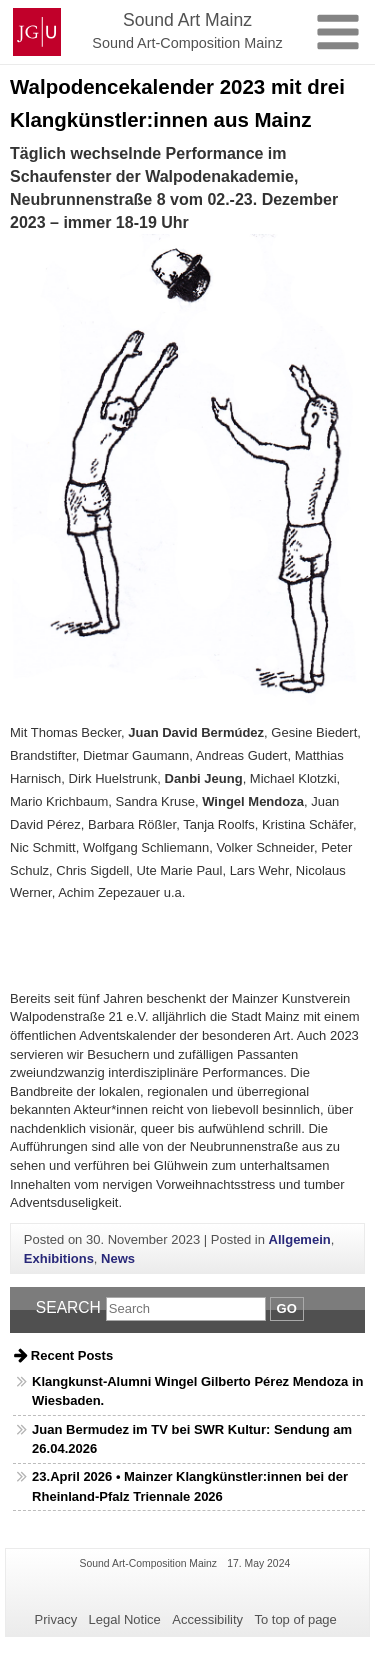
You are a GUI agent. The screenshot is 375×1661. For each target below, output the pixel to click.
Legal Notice (125, 1619)
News (118, 1258)
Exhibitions (59, 1258)
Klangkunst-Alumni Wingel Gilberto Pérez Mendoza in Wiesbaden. (197, 1391)
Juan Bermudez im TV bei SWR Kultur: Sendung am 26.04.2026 (192, 1439)
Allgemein (300, 1239)
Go (287, 1308)
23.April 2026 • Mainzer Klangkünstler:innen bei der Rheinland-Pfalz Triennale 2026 (190, 1486)
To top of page (295, 1619)
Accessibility (207, 1619)
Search (68, 1307)
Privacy (56, 1619)
